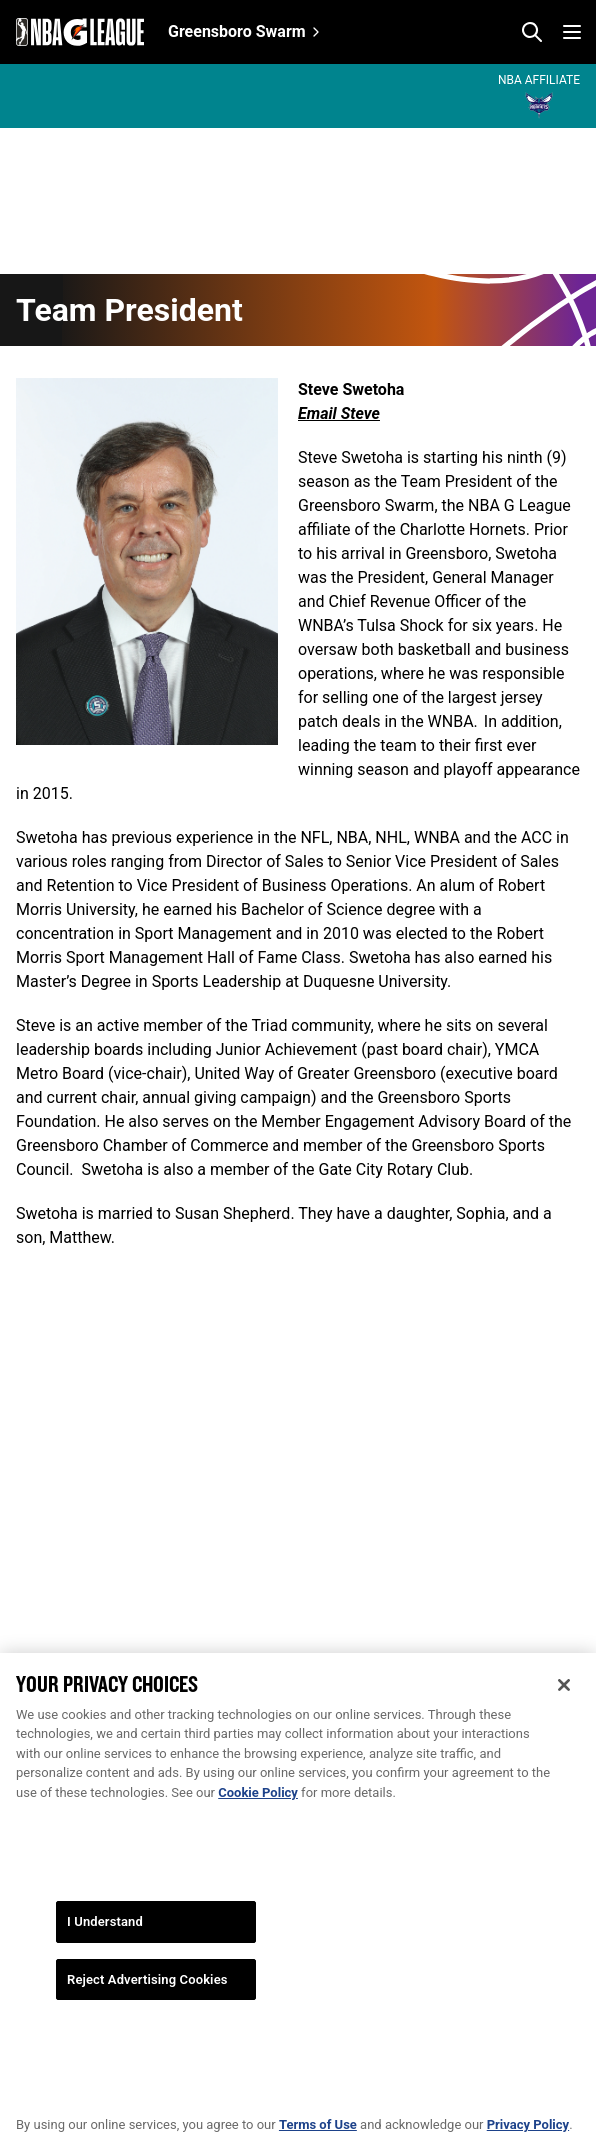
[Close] (564, 1705)
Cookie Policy (258, 1812)
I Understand (105, 1942)
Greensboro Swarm (237, 31)
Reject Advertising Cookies (147, 1999)
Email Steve (339, 413)
